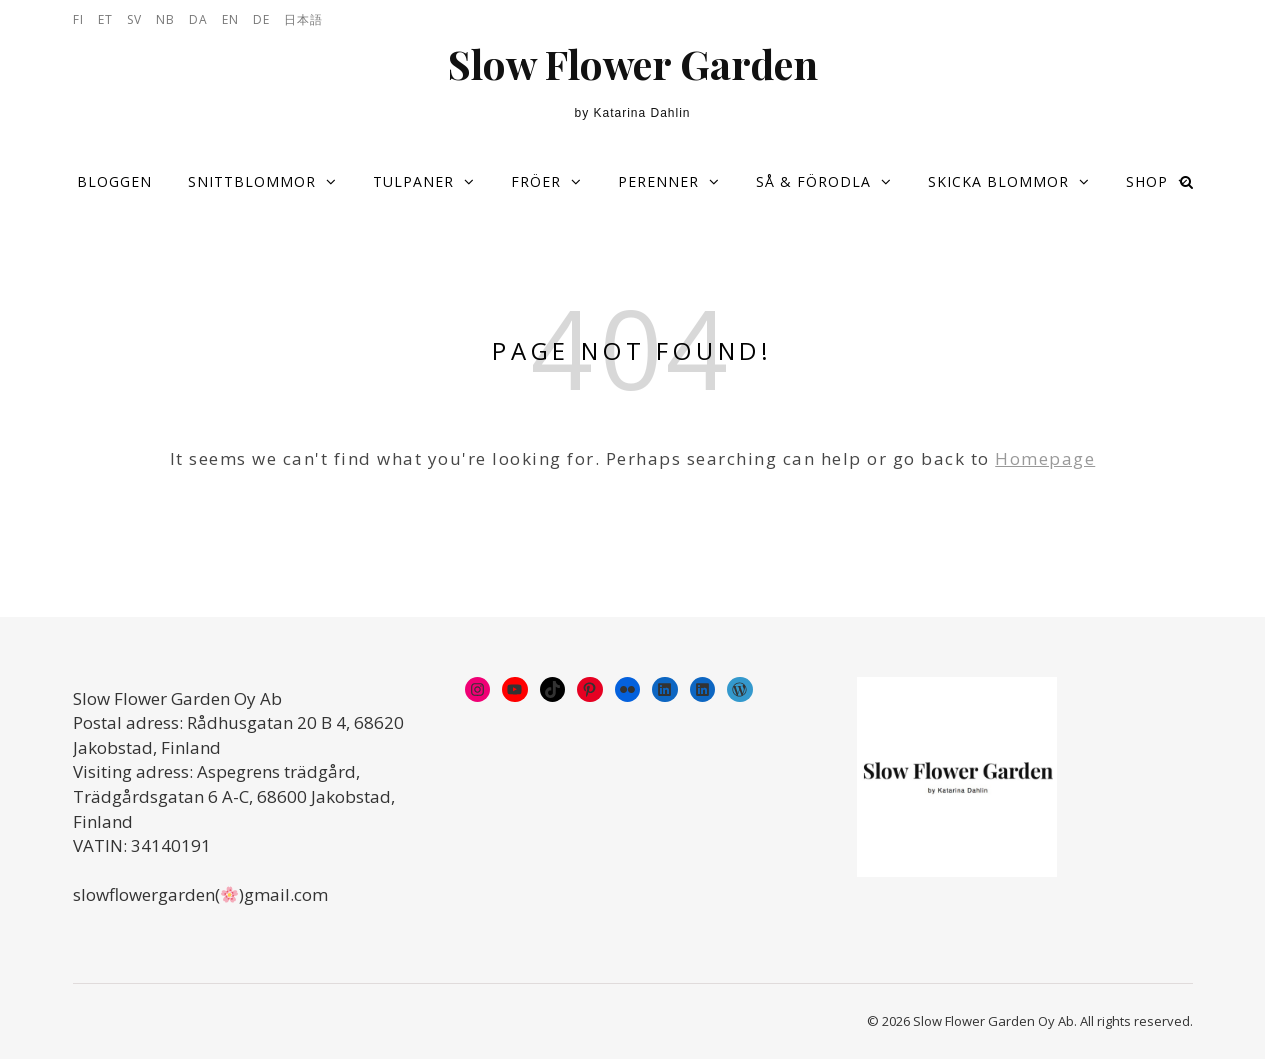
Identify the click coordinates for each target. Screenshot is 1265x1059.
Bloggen (114, 181)
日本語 (303, 19)
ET (105, 19)
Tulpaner (413, 181)
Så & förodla (813, 181)
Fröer (536, 181)
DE (261, 19)
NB (165, 19)
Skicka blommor (998, 181)
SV (134, 19)
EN (230, 19)
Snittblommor (252, 181)
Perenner (658, 181)
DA (198, 19)
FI (78, 19)
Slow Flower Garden (633, 64)
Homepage (1045, 458)
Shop (1147, 181)
